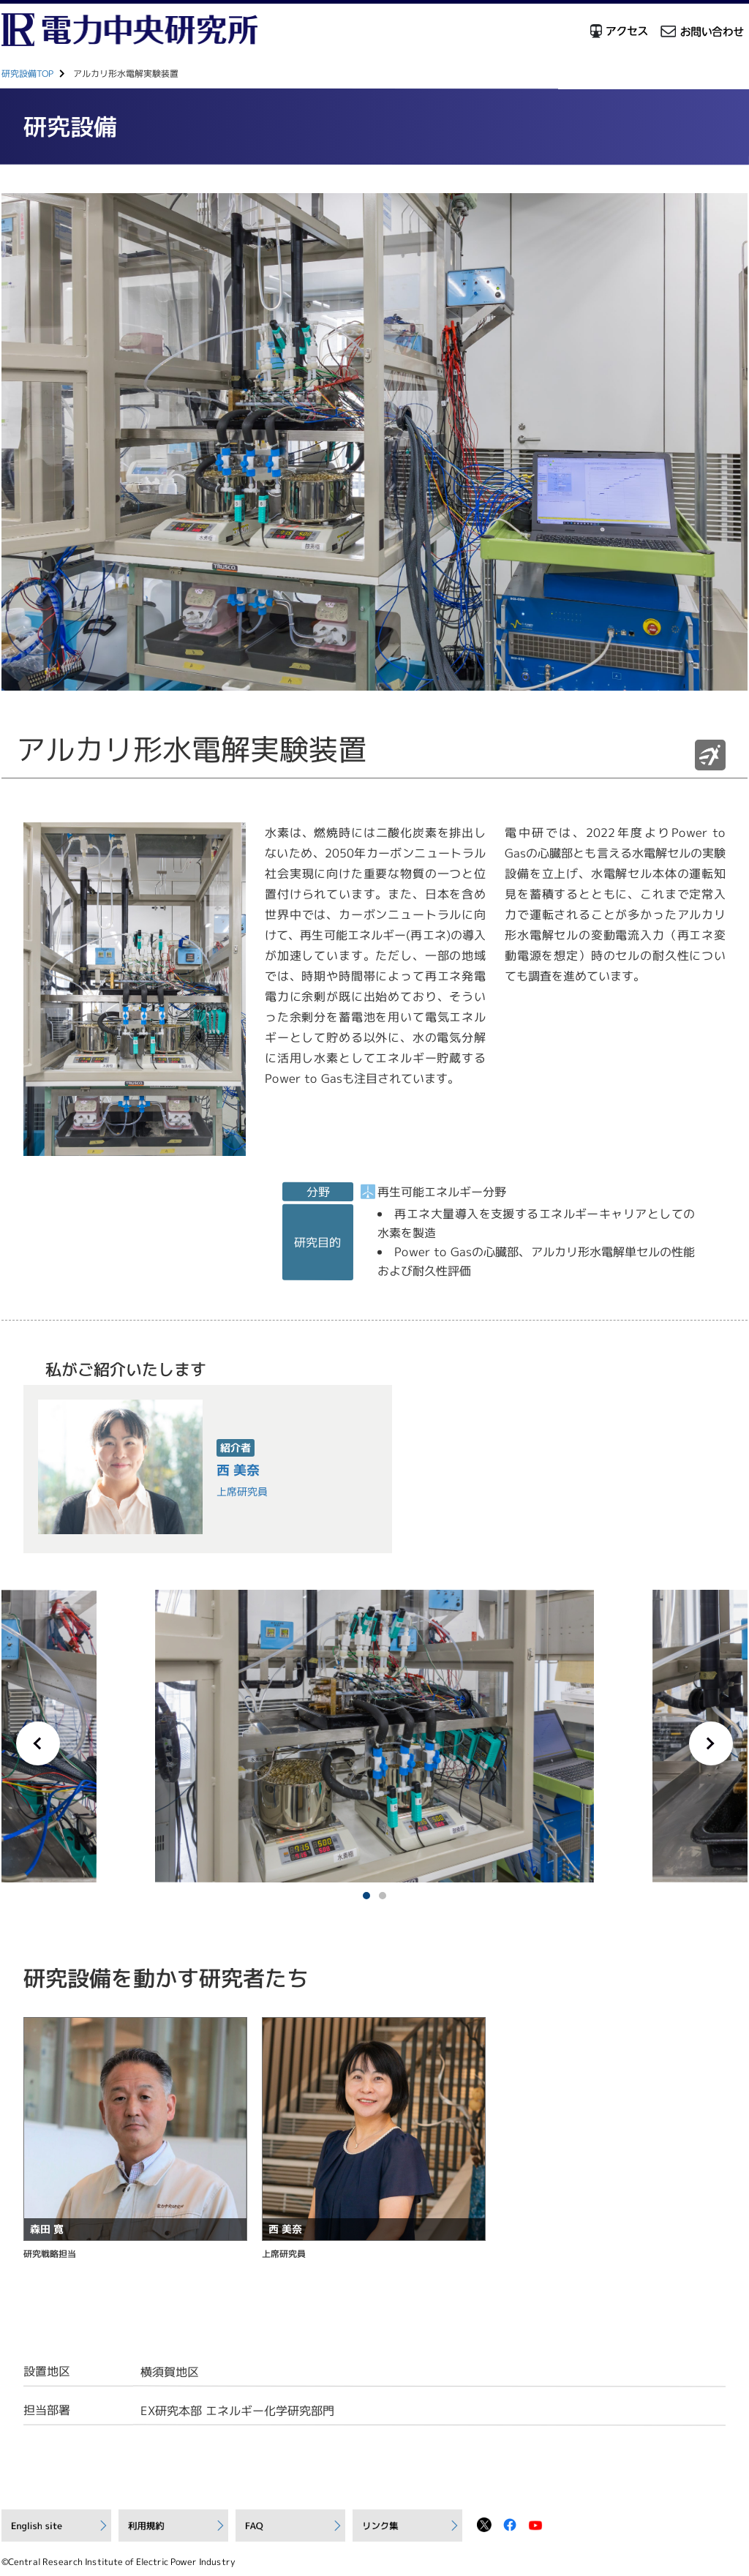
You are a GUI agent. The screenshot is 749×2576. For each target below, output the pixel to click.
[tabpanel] (374, 1736)
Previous (38, 1743)
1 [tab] (366, 1895)
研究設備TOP (27, 73)
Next (711, 1743)
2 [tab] (382, 1895)
